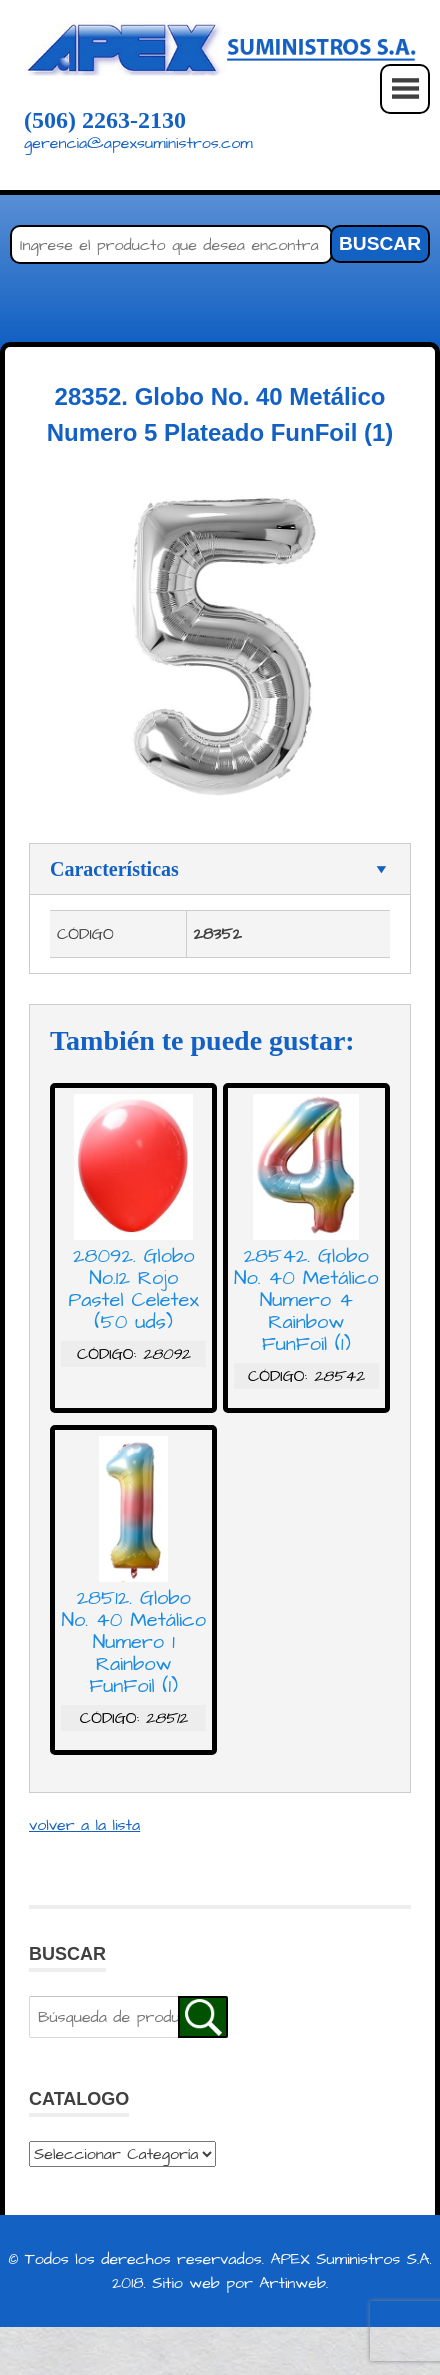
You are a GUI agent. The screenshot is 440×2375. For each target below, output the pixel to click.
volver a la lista (84, 1825)
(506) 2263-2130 (105, 120)
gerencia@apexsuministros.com (138, 143)
